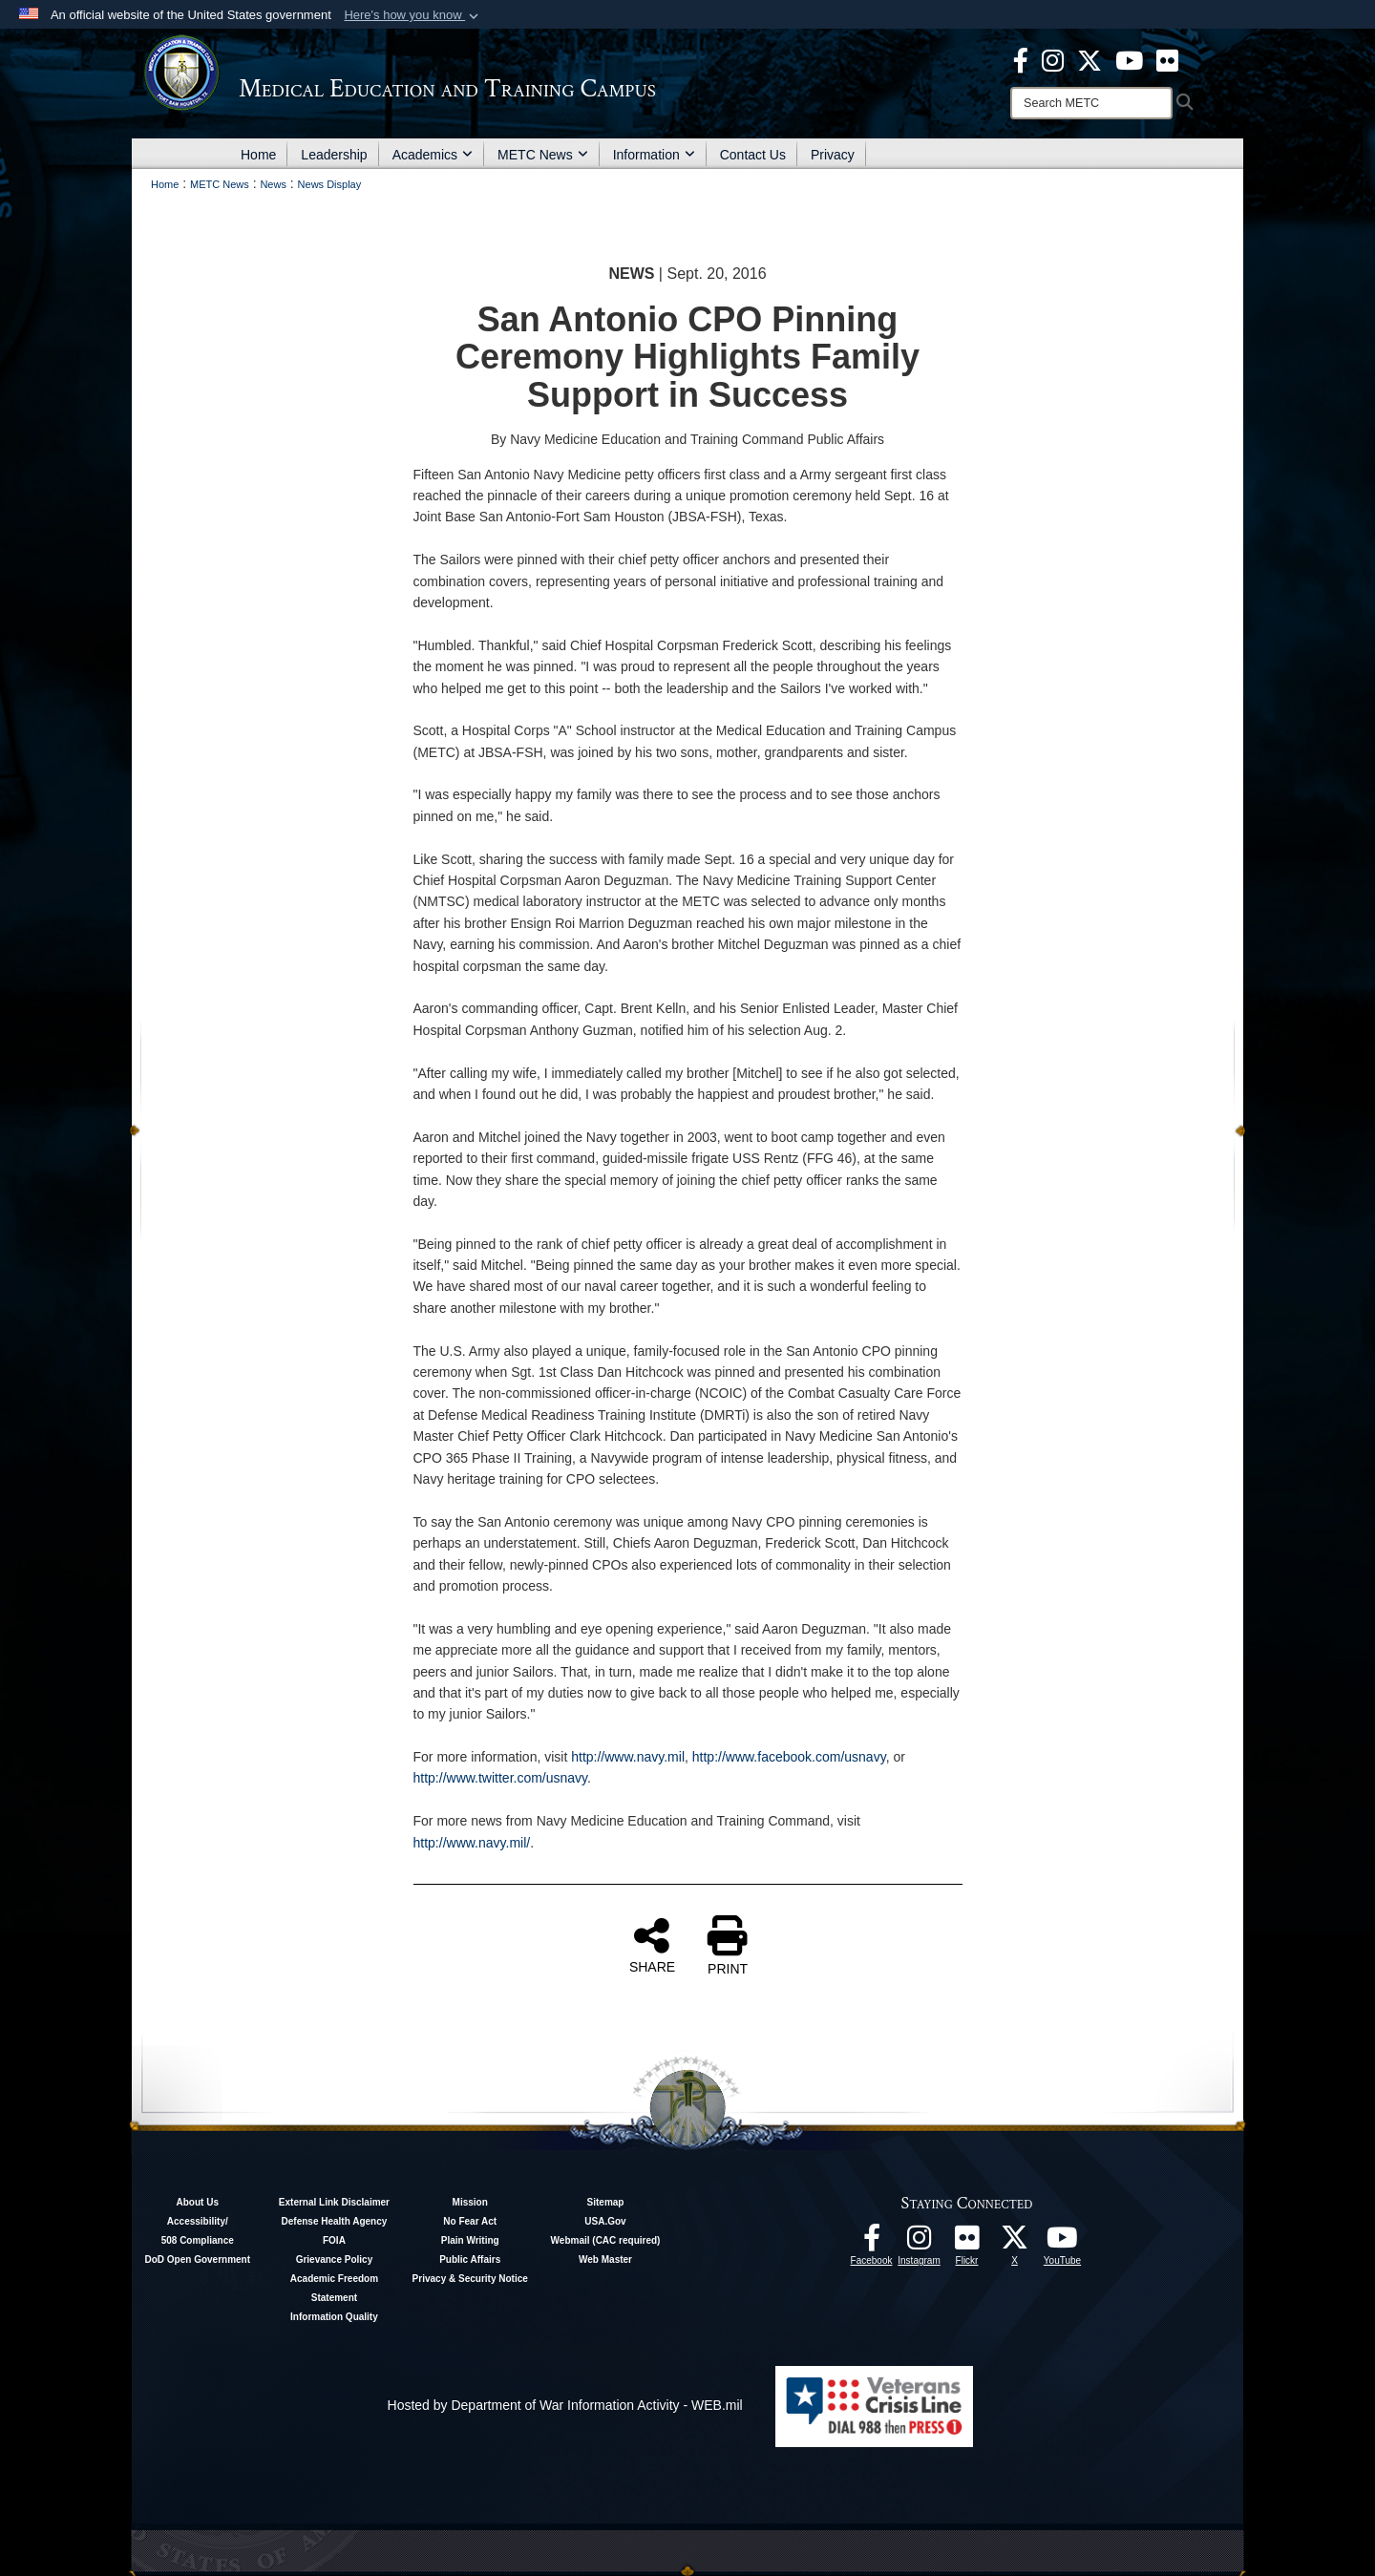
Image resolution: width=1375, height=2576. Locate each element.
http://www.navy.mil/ (472, 1842)
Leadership (334, 154)
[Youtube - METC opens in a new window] (1129, 59)
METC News (542, 154)
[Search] (1091, 103)
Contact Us (753, 154)
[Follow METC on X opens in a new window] (1015, 2242)
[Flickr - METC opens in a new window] (1167, 59)
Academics (432, 154)
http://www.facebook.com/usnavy (789, 1756)
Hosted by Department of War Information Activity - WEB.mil (565, 2405)
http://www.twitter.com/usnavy (500, 1777)
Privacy (833, 154)
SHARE (652, 1944)
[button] (413, 15)
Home (258, 154)
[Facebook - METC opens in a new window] (1020, 59)
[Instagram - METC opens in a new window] (1053, 59)
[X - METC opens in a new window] (1089, 59)
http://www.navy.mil (628, 1756)
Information (654, 154)
